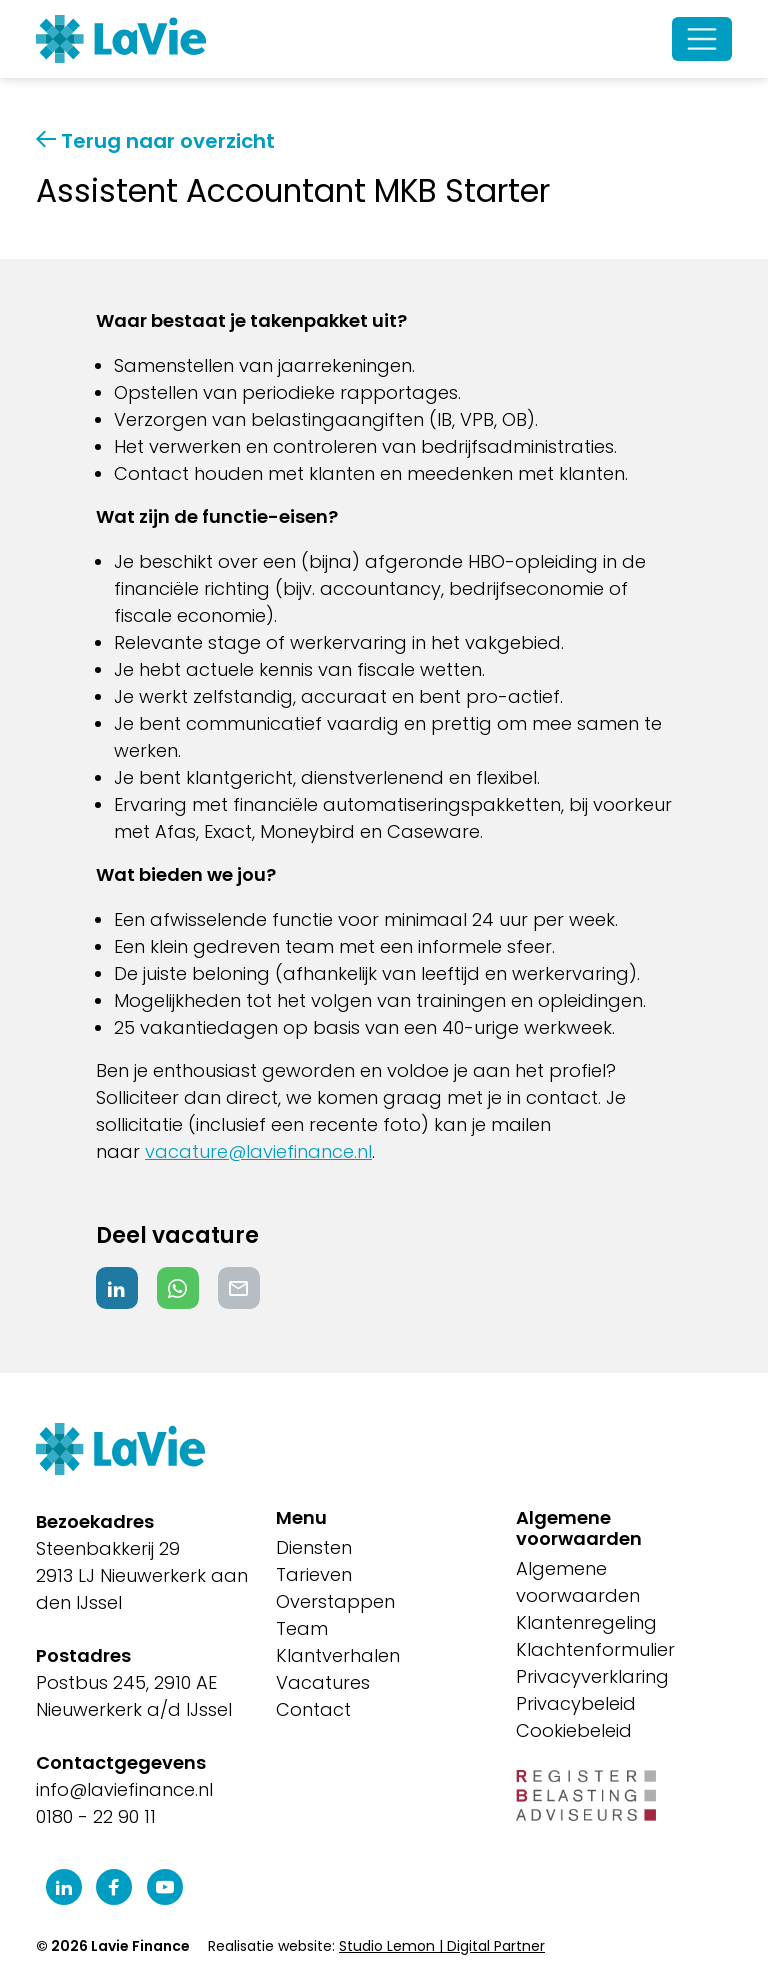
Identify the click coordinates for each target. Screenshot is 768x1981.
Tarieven (314, 1574)
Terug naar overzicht (155, 141)
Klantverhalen (338, 1655)
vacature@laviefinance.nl (258, 1151)
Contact (313, 1709)
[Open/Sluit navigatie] (702, 39)
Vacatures (323, 1682)
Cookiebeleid (574, 1730)
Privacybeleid (576, 1703)
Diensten (314, 1547)
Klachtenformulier (595, 1649)
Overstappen (335, 1601)
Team (302, 1628)
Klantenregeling (586, 1622)
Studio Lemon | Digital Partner (442, 1946)
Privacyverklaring (592, 1676)
